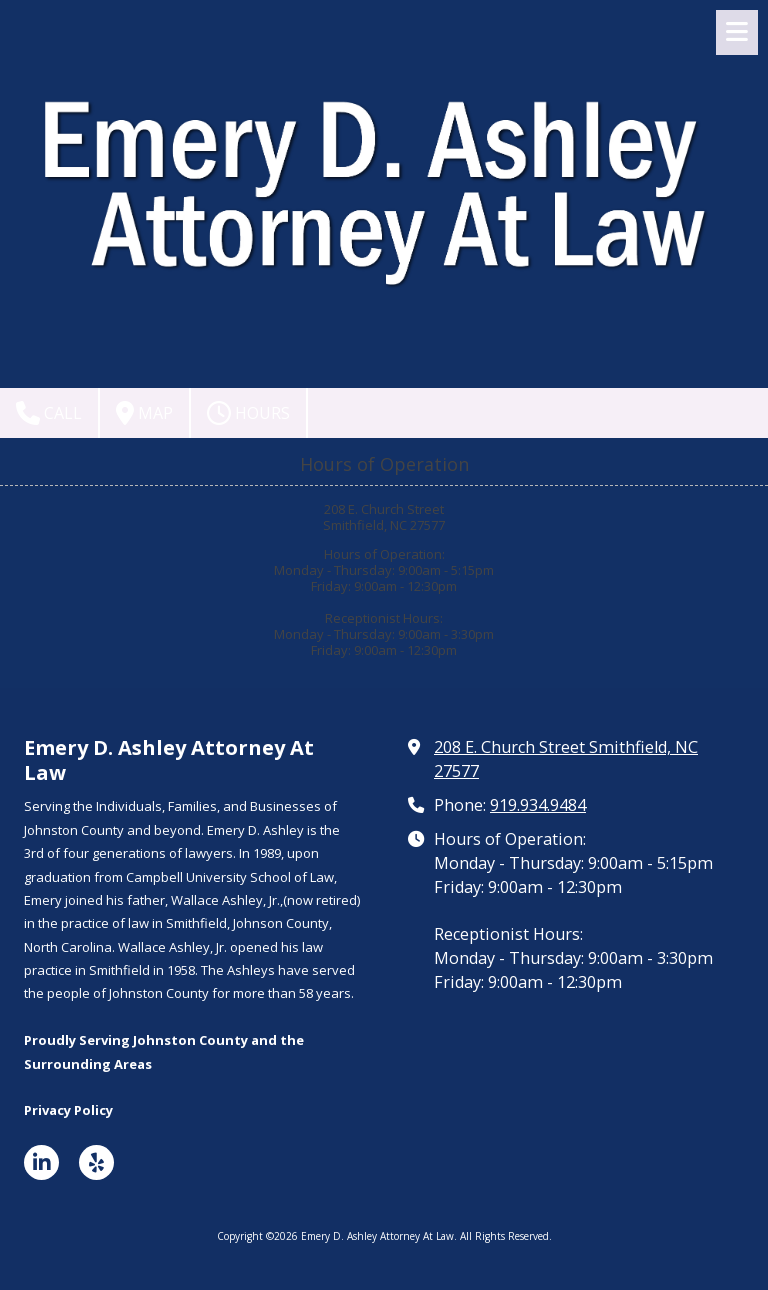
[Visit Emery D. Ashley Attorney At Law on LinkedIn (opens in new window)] (41, 1162)
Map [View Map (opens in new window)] (144, 413)
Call (49, 413)
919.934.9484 (538, 805)
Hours (248, 413)
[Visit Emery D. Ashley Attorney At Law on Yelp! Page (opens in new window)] (96, 1162)
